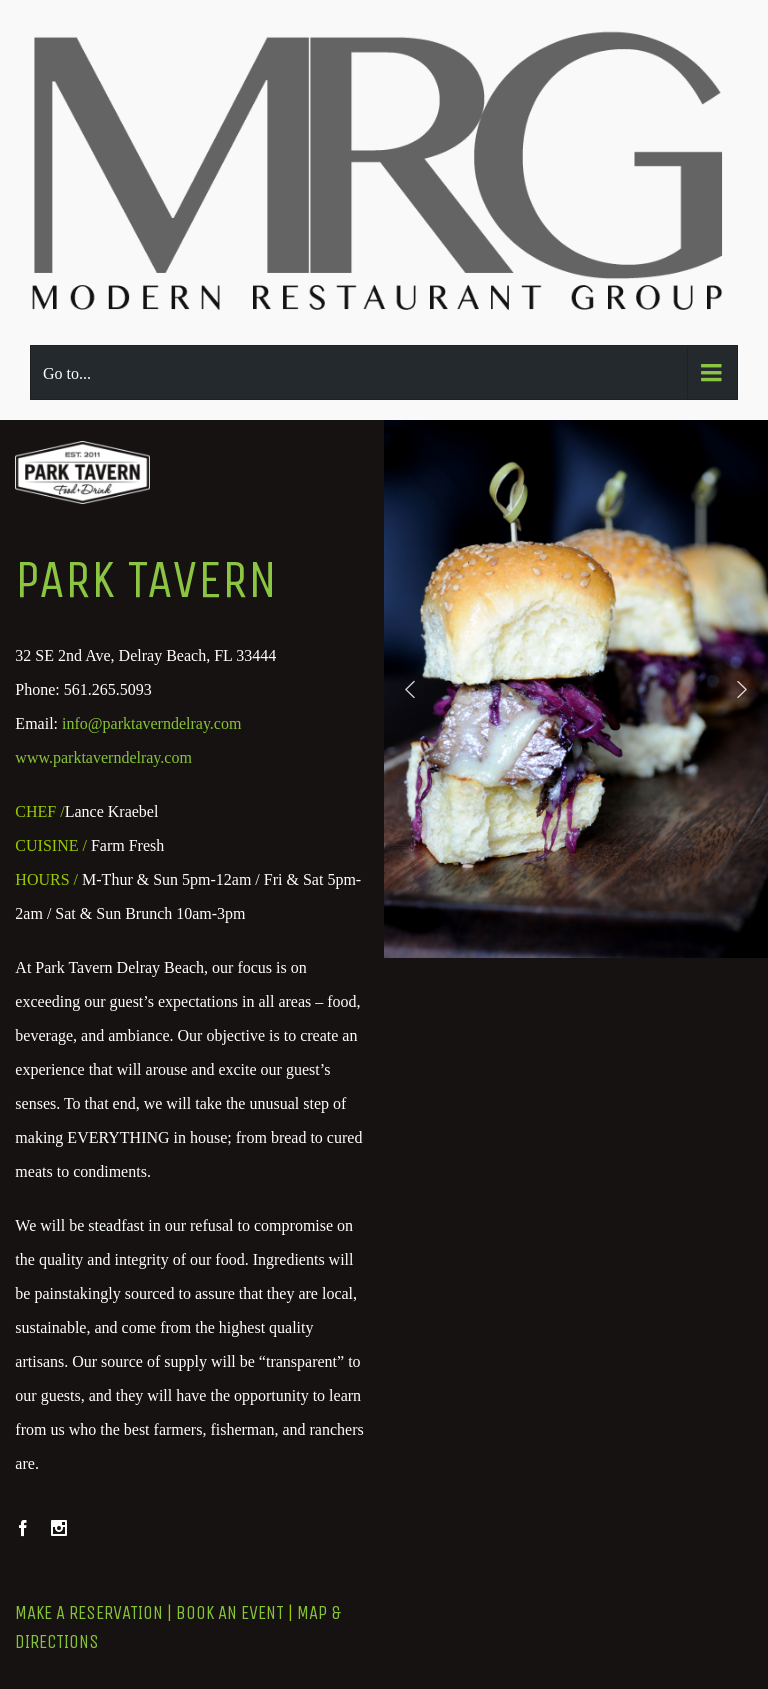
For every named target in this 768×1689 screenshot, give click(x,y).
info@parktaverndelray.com (151, 723)
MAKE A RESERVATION (89, 1613)
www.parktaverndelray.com (103, 757)
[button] (410, 689)
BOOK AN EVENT (230, 1613)
